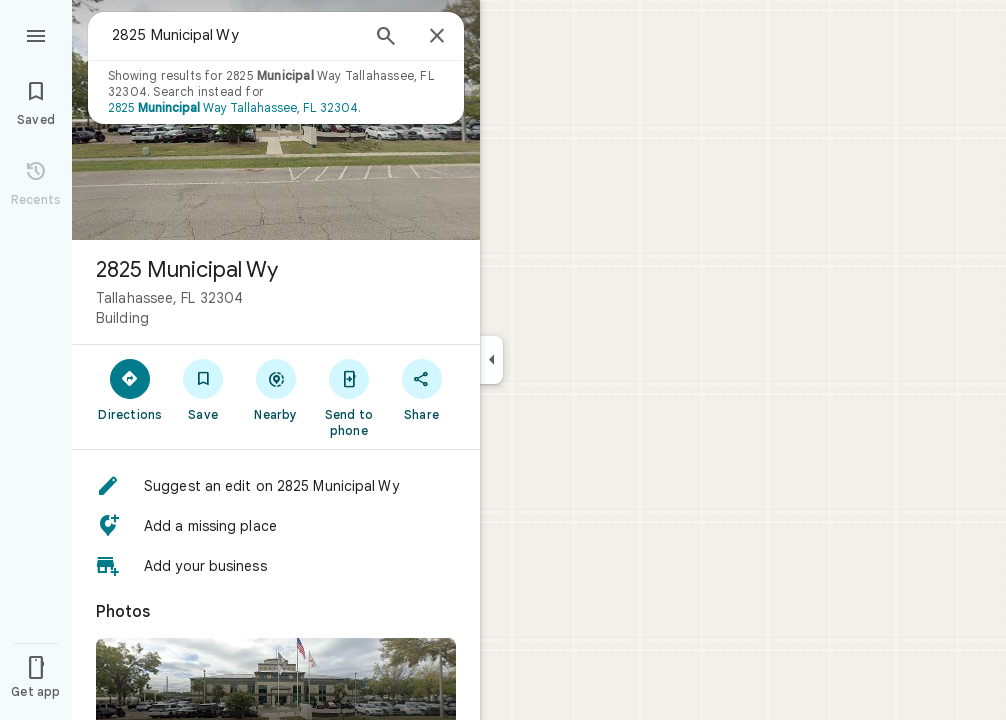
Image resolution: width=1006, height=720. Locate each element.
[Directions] (130, 389)
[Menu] (36, 34)
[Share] (421, 389)
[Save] (203, 389)
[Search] (386, 38)
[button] (276, 486)
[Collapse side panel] (491, 360)
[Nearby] (276, 389)
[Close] (437, 37)
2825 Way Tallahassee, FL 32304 (233, 107)
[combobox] (235, 35)
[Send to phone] (348, 397)
